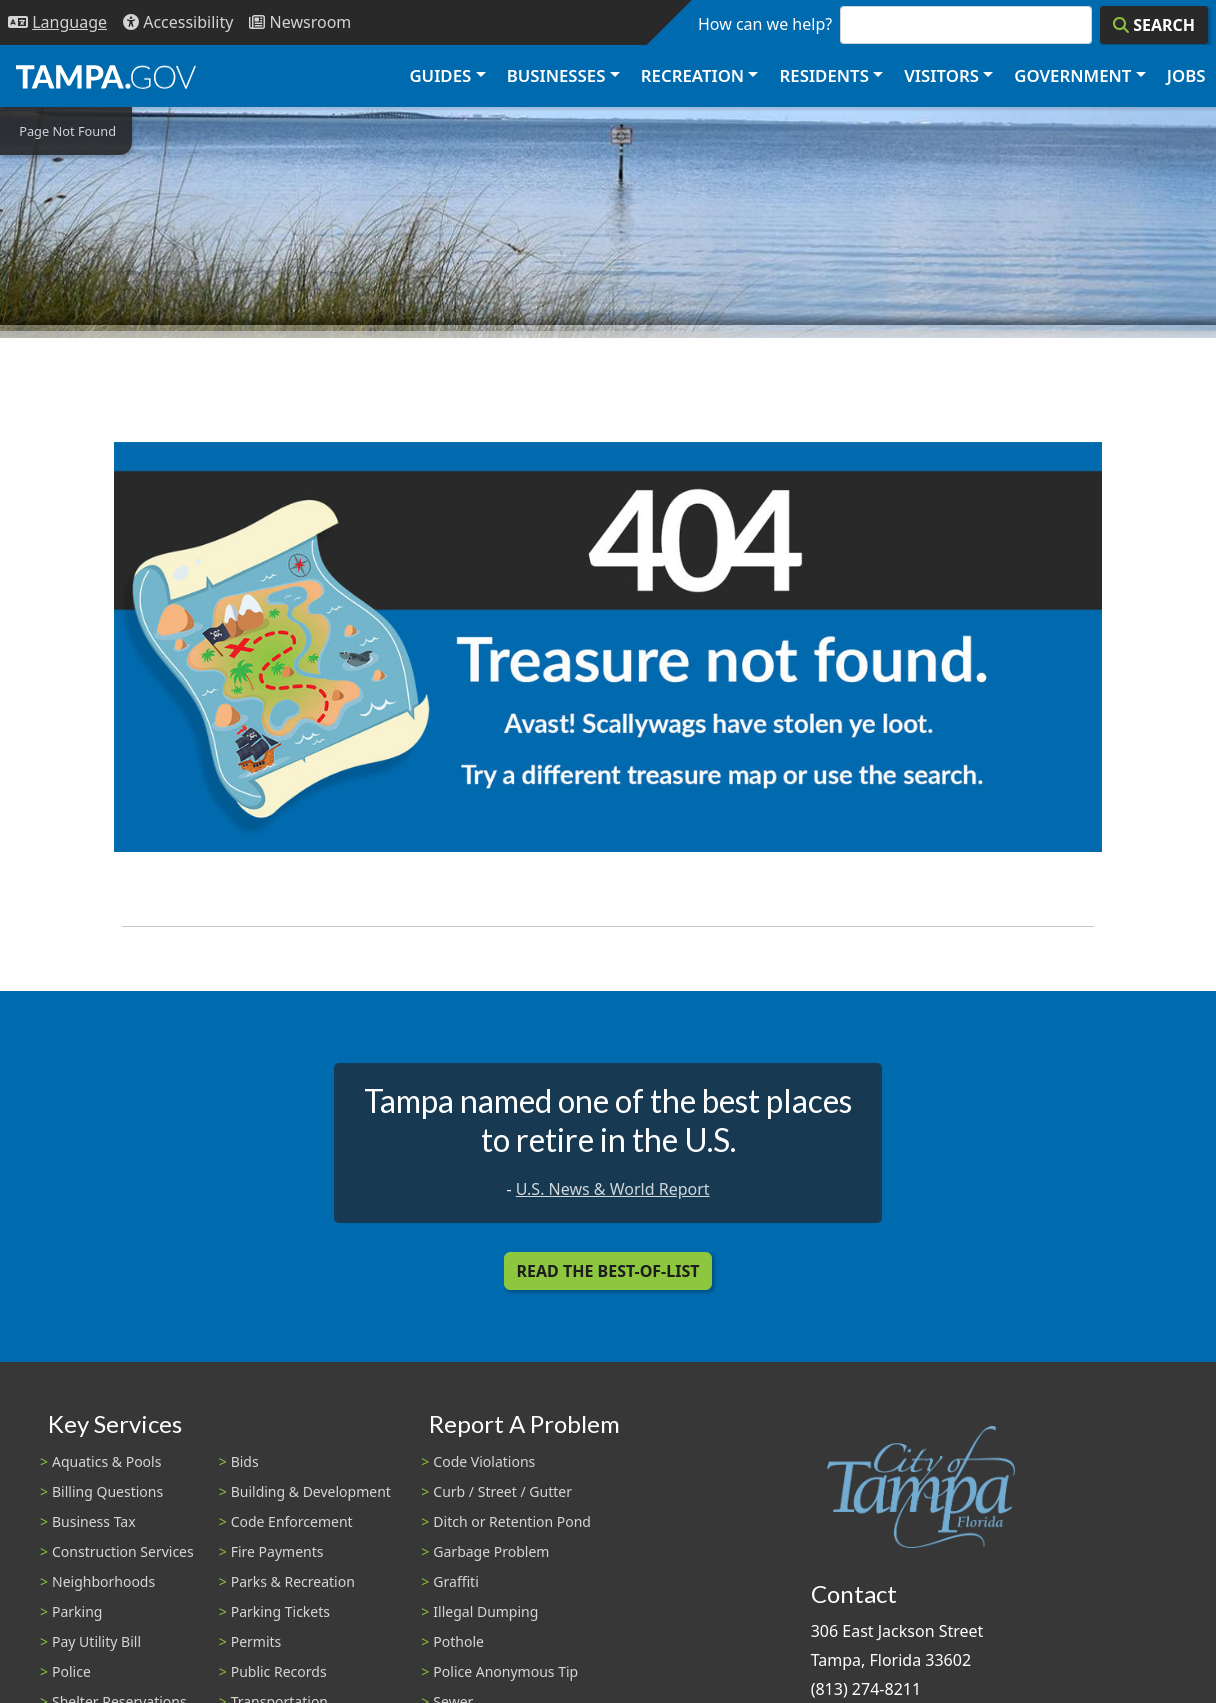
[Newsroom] (300, 22)
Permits (256, 1641)
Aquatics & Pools (106, 1461)
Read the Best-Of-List (608, 1271)
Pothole (458, 1641)
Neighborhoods (103, 1581)
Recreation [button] (692, 75)
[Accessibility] (178, 22)
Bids (245, 1461)
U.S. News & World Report (613, 1189)
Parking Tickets (280, 1611)
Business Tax (94, 1521)
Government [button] (1072, 75)
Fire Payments (277, 1551)
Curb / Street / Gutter (502, 1491)
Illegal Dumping (485, 1611)
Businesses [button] (556, 75)
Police (71, 1671)
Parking (77, 1611)
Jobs (1186, 75)
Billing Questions (107, 1491)
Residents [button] (824, 75)
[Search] (1154, 25)
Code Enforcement (292, 1521)
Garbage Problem (491, 1551)
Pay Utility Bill (96, 1641)
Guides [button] (440, 75)
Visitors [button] (941, 75)
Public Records (279, 1671)
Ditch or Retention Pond (512, 1521)
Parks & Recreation (293, 1581)
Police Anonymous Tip (505, 1671)
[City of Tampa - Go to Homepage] (106, 76)
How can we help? (765, 24)
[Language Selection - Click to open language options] (57, 22)
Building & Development (311, 1491)
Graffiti (455, 1581)
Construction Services (123, 1551)
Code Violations (484, 1461)
